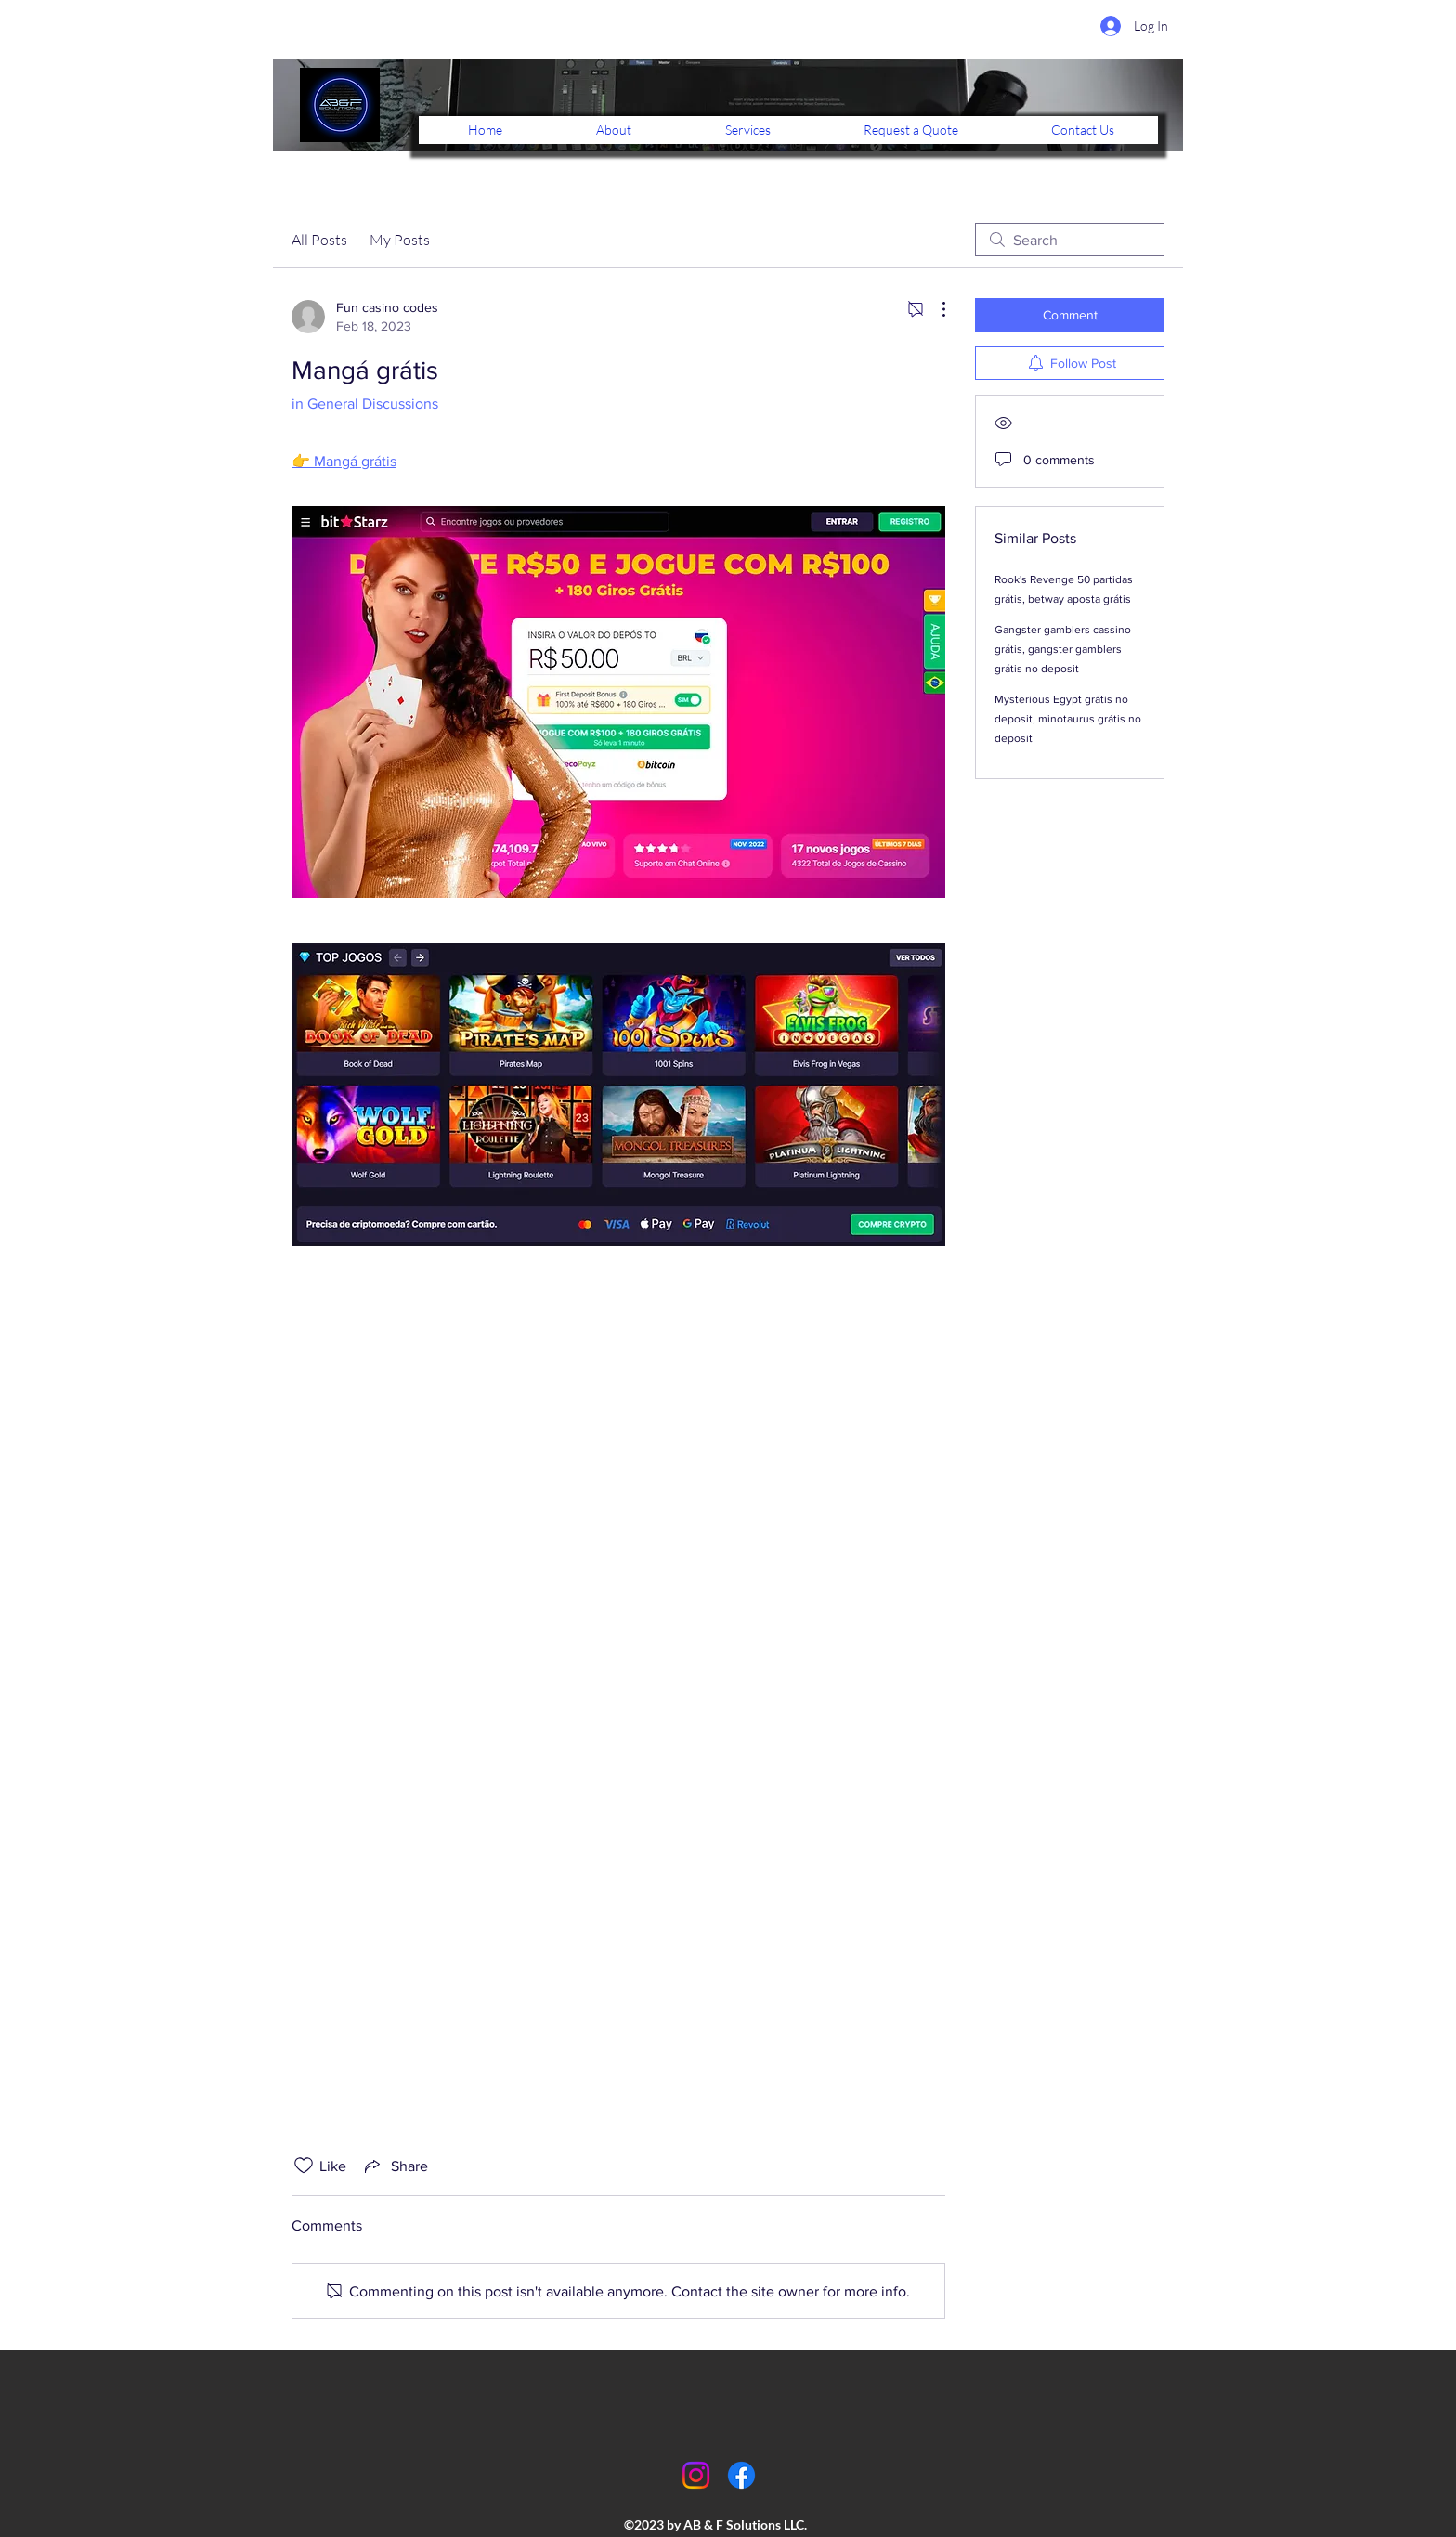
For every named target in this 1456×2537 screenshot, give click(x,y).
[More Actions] (934, 309)
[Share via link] (394, 2165)
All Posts (319, 239)
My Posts (400, 239)
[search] (1069, 239)
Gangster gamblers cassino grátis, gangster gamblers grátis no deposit (1062, 649)
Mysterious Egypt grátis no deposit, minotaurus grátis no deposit (1067, 719)
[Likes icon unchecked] (304, 2165)
